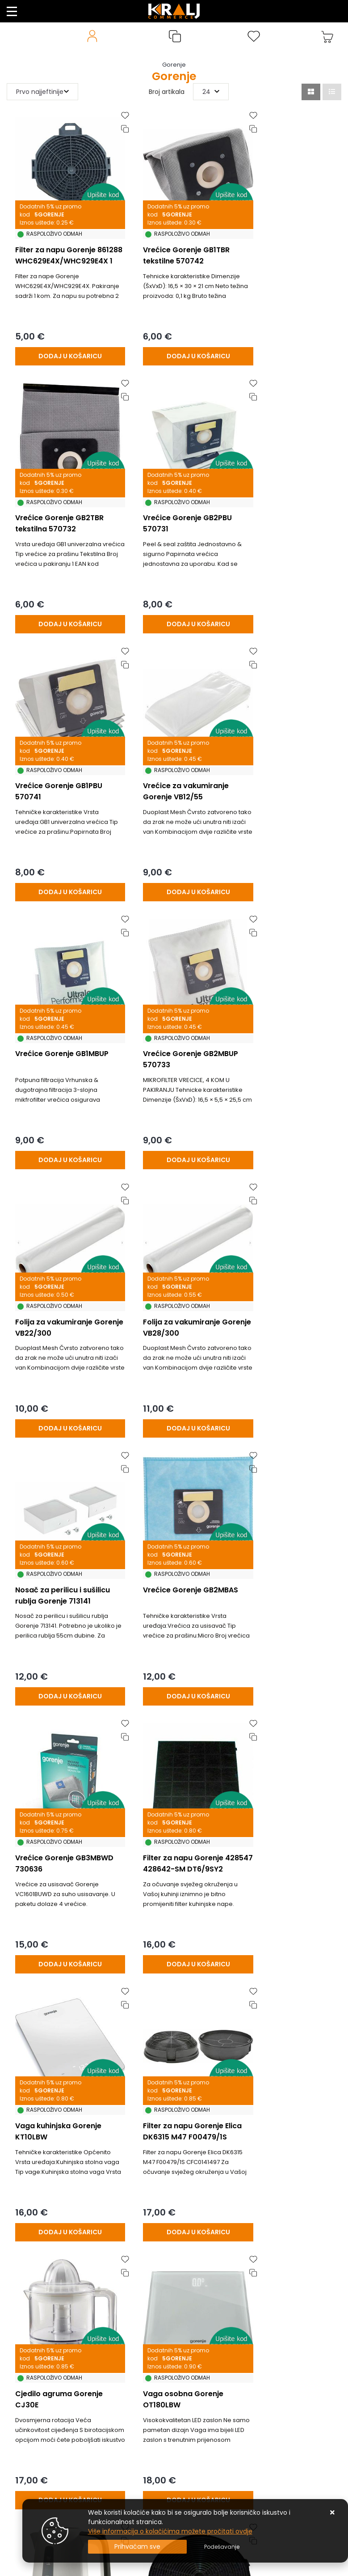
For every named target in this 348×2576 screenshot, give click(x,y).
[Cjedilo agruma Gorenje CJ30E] (173, 1605)
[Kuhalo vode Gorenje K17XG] (62, 1858)
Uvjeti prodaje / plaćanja (45, 2327)
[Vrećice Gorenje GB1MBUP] (62, 847)
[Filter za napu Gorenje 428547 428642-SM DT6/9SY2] (173, 1353)
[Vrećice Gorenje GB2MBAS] (284, 1100)
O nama (20, 2381)
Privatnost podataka (38, 2448)
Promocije (22, 2421)
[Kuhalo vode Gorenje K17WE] (173, 2111)
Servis (16, 2501)
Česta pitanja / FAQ (37, 2407)
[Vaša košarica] (327, 36)
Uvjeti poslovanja (33, 2434)
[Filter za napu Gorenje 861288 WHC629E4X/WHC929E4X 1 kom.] (62, 341)
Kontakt (19, 2340)
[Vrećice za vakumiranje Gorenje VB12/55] (284, 594)
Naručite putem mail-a (43, 2474)
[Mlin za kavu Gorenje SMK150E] (284, 2111)
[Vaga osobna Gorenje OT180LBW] (284, 1605)
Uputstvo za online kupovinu (50, 2488)
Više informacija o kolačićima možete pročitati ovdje (170, 2531)
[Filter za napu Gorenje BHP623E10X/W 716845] (173, 1858)
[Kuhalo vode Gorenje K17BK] (62, 2111)
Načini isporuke (30, 2394)
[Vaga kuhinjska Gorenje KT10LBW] (284, 1353)
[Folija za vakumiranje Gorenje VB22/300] (284, 847)
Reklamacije (25, 2354)
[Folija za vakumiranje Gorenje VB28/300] (62, 1100)
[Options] (221, 2547)
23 (216, 2145)
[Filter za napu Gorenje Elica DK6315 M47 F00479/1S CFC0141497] (62, 1605)
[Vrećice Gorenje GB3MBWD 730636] (62, 1353)
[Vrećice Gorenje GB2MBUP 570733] (173, 847)
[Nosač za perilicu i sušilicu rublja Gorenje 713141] (173, 1100)
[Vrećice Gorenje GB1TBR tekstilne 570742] (173, 341)
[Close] (137, 2547)
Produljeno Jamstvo (37, 2367)
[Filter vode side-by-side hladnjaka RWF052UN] (284, 1858)
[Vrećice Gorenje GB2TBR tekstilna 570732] (284, 341)
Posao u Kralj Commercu (45, 2461)
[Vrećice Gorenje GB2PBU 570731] (62, 594)
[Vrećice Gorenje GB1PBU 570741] (173, 594)
